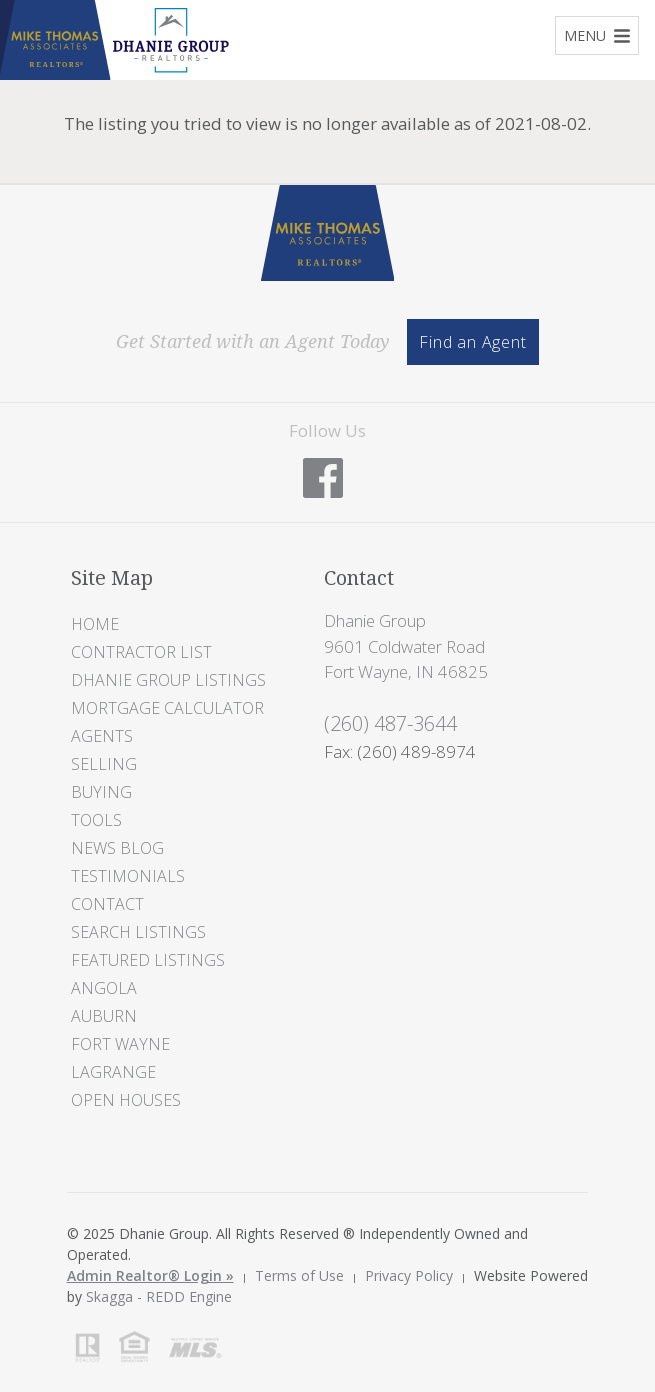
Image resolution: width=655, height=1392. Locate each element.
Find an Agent (472, 342)
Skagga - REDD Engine (159, 1296)
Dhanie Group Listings (168, 680)
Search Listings (138, 932)
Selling (104, 764)
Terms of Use (299, 1275)
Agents (102, 736)
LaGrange (113, 1072)
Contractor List (141, 652)
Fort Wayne (120, 1044)
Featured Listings (148, 960)
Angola (104, 988)
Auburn (104, 1016)
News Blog (117, 848)
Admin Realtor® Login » (150, 1275)
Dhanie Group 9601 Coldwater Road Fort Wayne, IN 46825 (406, 645)
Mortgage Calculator (167, 708)
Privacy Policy (409, 1275)
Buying (101, 792)
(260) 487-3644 (390, 723)
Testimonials (128, 876)
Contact (107, 904)
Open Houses (126, 1100)
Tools (96, 820)
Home (95, 624)
